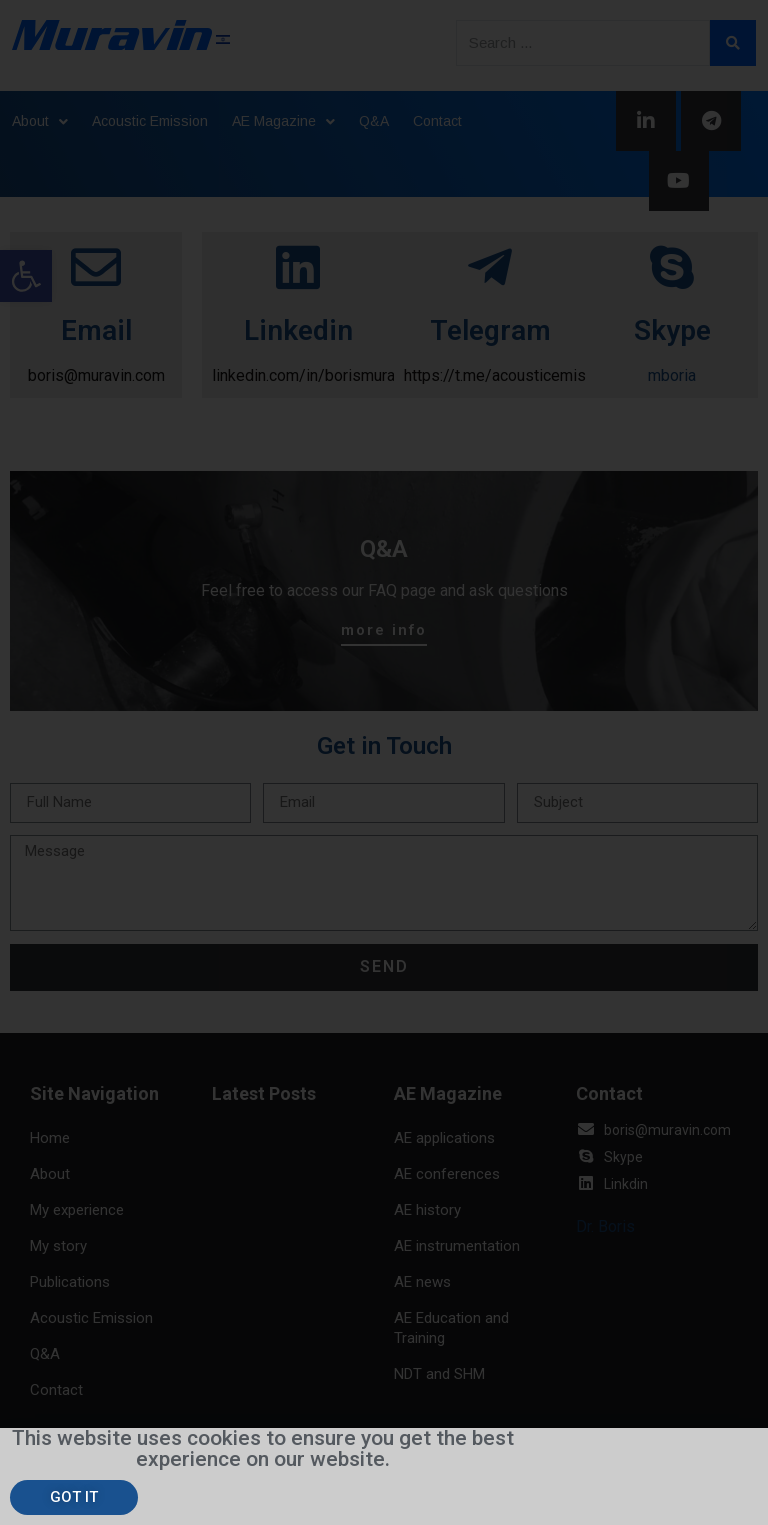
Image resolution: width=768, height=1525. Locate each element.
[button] (74, 1497)
